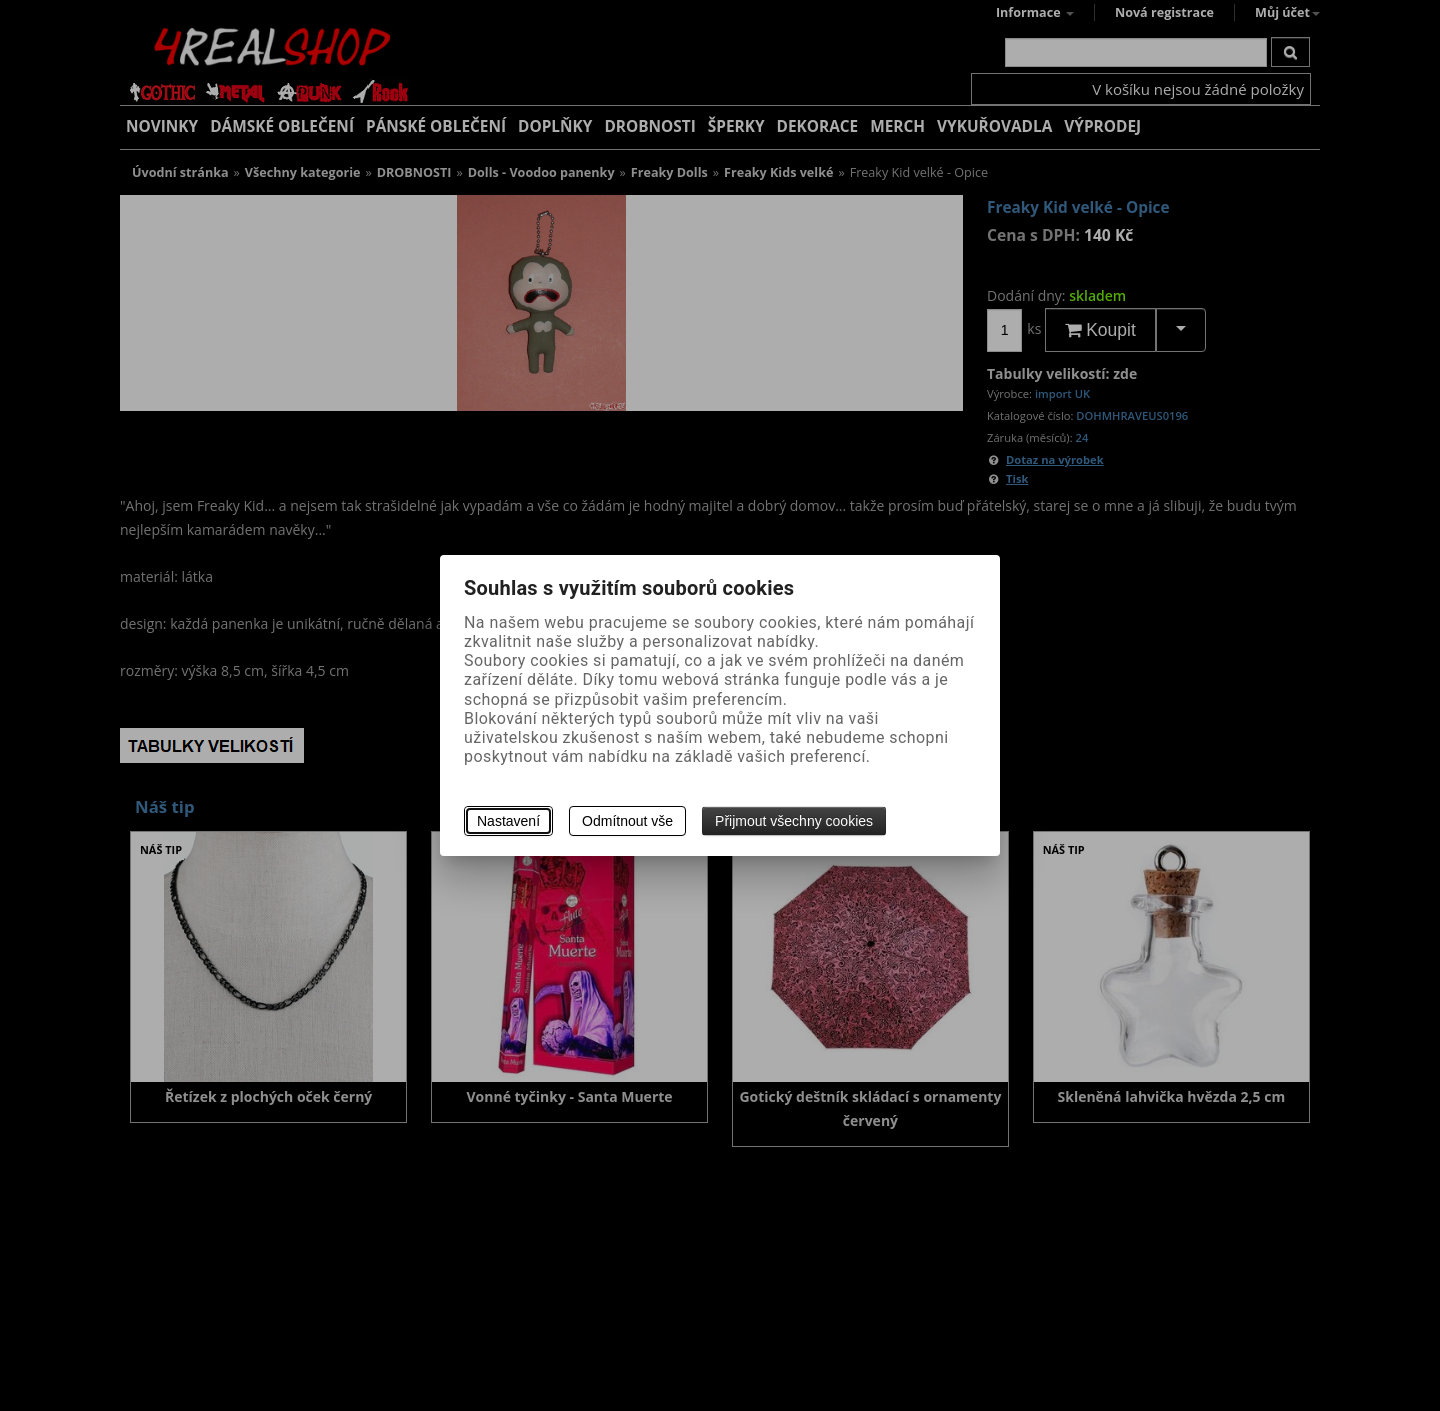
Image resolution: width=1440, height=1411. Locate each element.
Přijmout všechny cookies (794, 821)
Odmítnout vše (627, 821)
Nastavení (508, 821)
